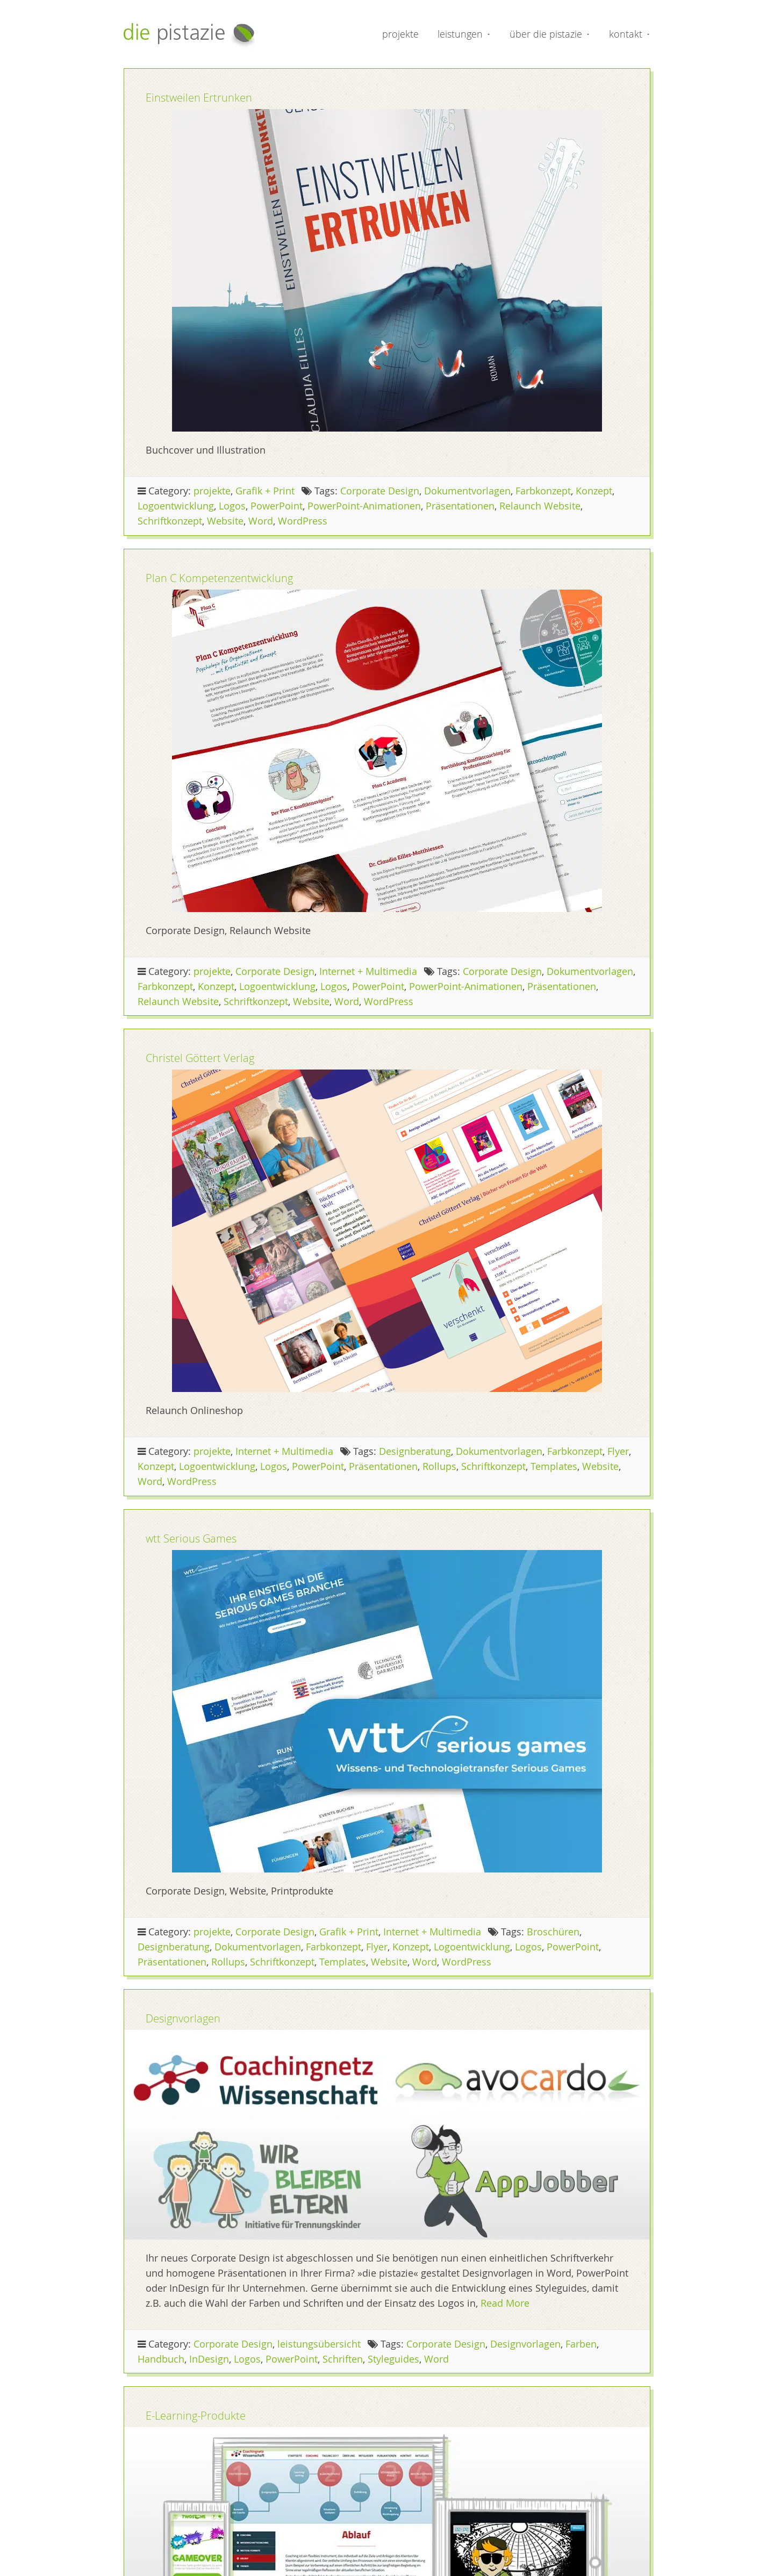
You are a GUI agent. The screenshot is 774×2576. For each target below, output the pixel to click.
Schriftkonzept (170, 520)
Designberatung (415, 1451)
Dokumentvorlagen (467, 490)
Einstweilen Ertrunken (199, 97)
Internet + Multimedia (368, 971)
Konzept (594, 490)
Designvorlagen (183, 2018)
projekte (400, 33)
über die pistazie (546, 33)
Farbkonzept (543, 490)
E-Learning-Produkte (196, 2415)
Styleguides (393, 2358)
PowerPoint (276, 505)
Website (225, 520)
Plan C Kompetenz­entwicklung (219, 578)
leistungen (460, 33)
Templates (554, 1466)
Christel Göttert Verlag (200, 1058)
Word (260, 520)
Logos (232, 505)
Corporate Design (379, 490)
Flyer (618, 1451)
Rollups (439, 1466)
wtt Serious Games (191, 1538)
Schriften (342, 2358)
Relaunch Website (539, 505)
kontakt (625, 33)
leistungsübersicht (319, 2343)
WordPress (302, 520)
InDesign (209, 2358)
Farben (581, 2343)
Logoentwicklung (176, 505)
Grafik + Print (265, 490)
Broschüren (553, 1931)
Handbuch (161, 2358)
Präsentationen (460, 505)
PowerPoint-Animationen (364, 505)
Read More (505, 2303)
